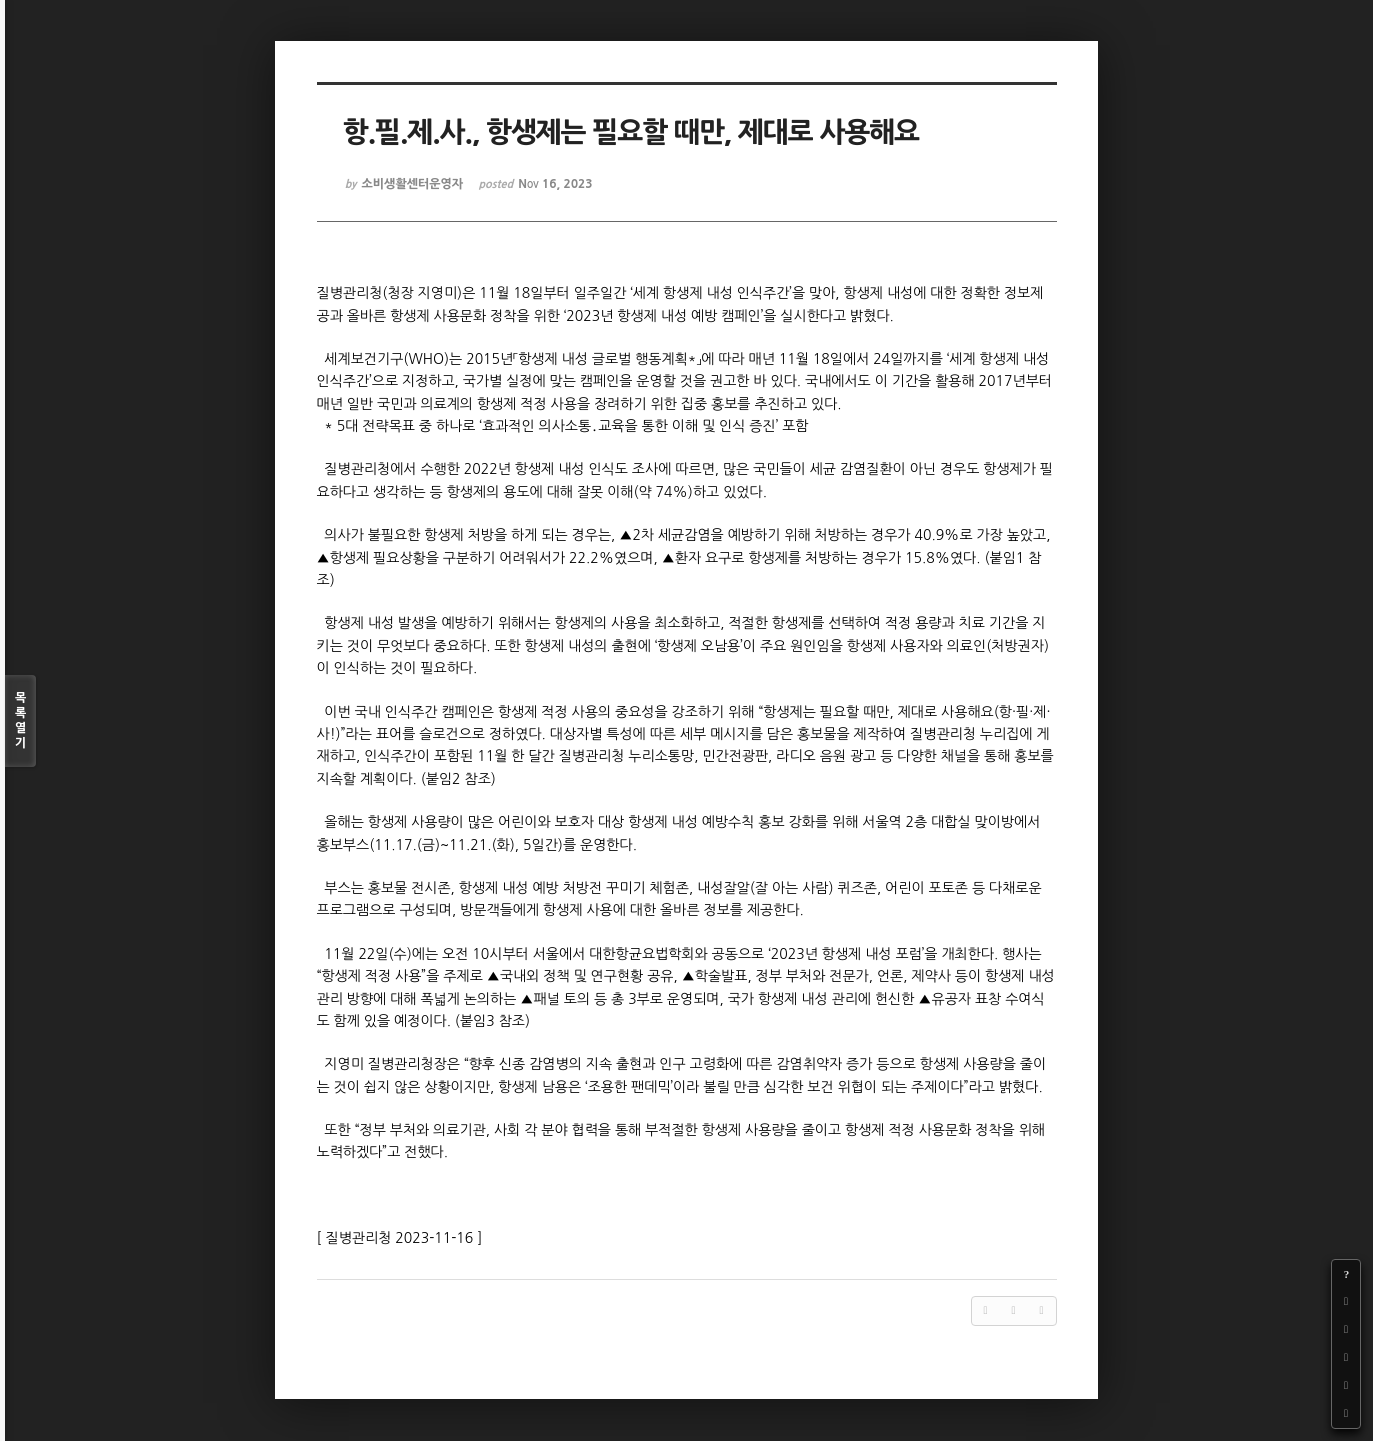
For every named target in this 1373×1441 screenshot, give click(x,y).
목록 (20, 721)
